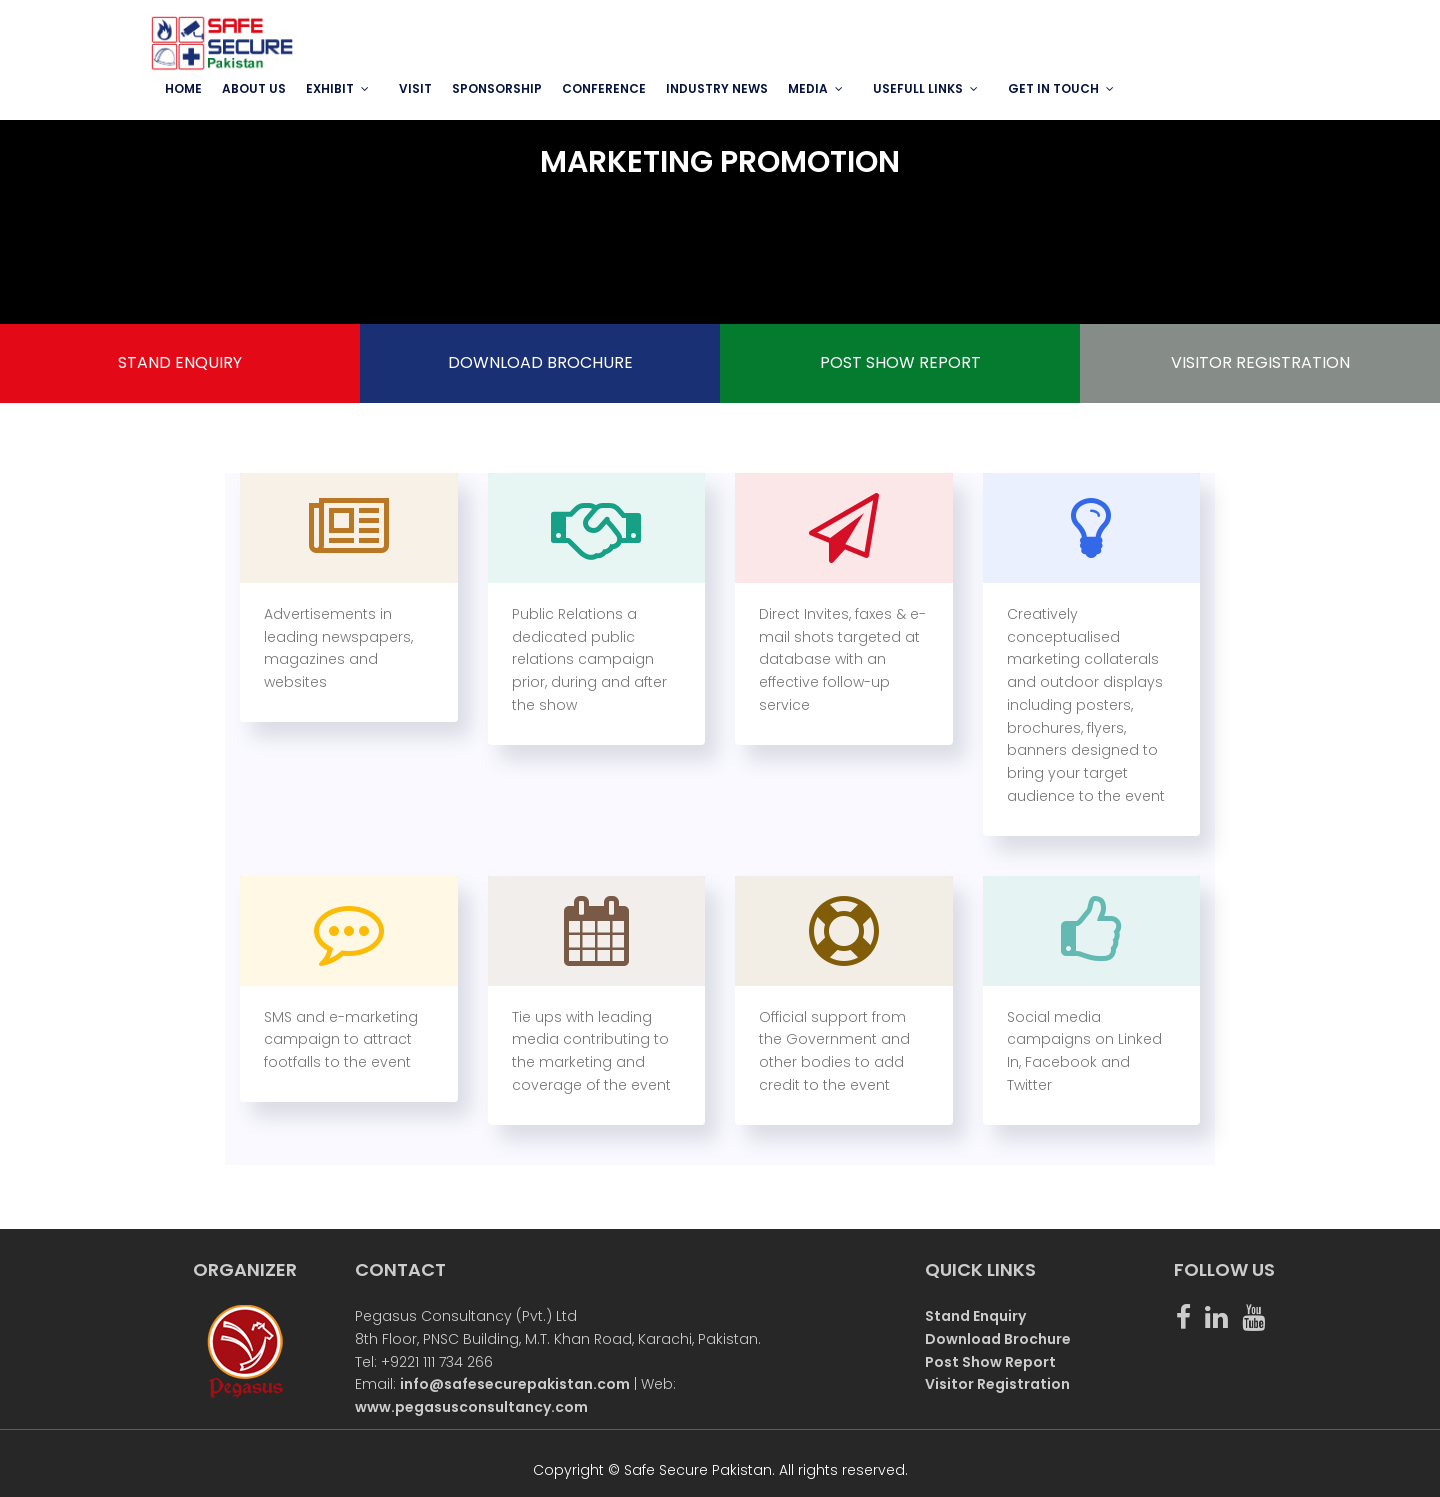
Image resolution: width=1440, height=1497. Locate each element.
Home (183, 88)
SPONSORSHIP (497, 88)
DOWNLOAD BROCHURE (540, 362)
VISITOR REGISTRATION (1260, 362)
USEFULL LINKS (918, 88)
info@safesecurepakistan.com (515, 1384)
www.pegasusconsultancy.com (471, 1407)
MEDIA (808, 88)
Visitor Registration (997, 1384)
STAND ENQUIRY (180, 362)
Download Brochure (998, 1339)
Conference (604, 88)
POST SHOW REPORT (900, 362)
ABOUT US (254, 88)
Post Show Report (990, 1362)
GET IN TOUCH (1053, 88)
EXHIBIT (330, 88)
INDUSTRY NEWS (717, 88)
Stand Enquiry (975, 1316)
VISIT (415, 88)
